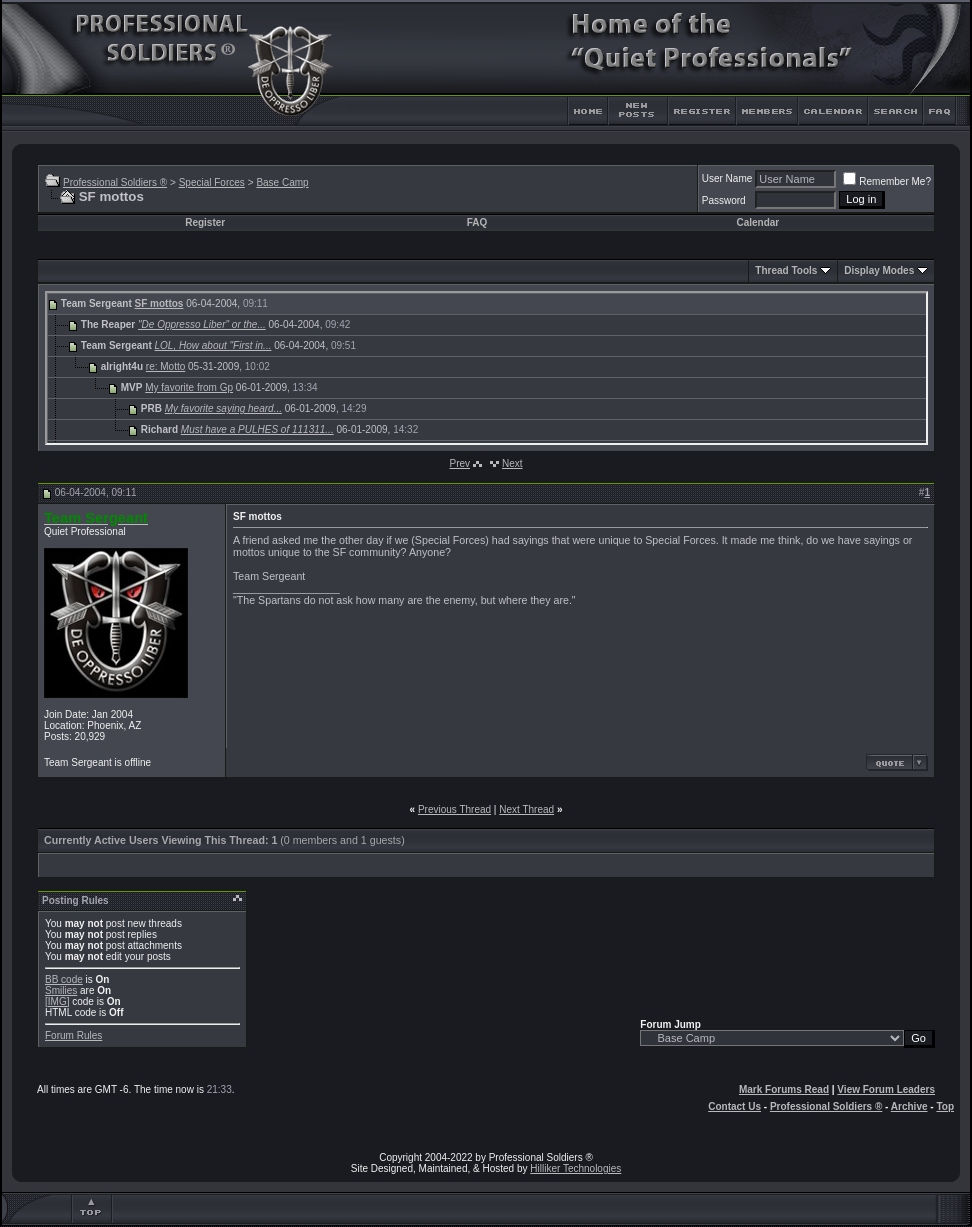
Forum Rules (73, 1035)
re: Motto (165, 366)
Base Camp (282, 182)
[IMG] (57, 1001)
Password (724, 200)
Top (945, 1106)
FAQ (477, 222)
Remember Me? (887, 181)
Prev (459, 463)
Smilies (61, 990)
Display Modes (879, 270)
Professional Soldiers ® (115, 182)
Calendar (757, 222)
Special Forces (212, 182)
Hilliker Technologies (575, 1168)
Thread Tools (786, 270)
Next (512, 463)
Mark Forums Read (784, 1089)
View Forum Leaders (886, 1089)
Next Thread (526, 809)
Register (205, 222)
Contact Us (734, 1106)
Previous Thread (454, 809)
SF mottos (159, 303)
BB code (64, 979)
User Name (727, 178)
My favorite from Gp (189, 387)
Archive (909, 1106)
